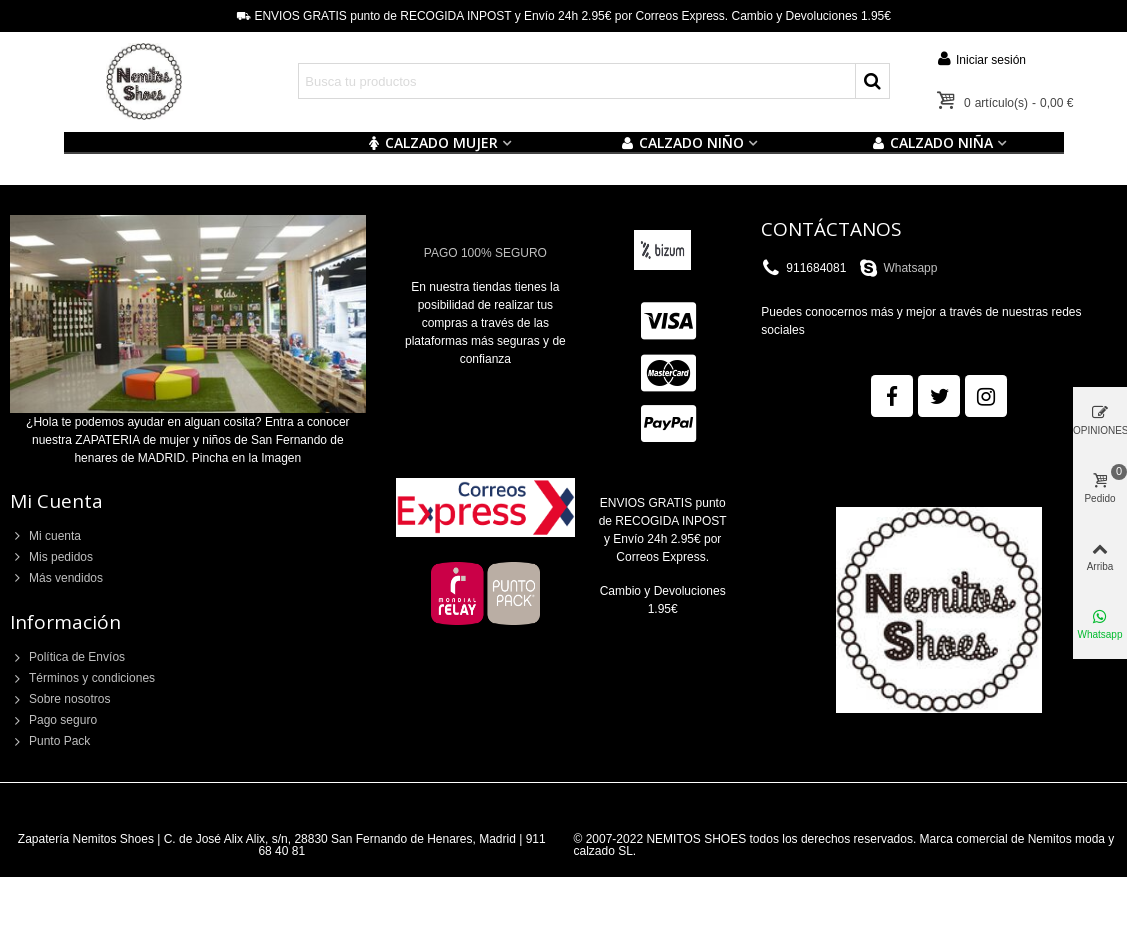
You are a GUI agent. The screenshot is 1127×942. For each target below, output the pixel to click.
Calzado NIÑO (682, 142)
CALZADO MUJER (432, 142)
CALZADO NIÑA (932, 142)
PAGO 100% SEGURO (485, 253)
